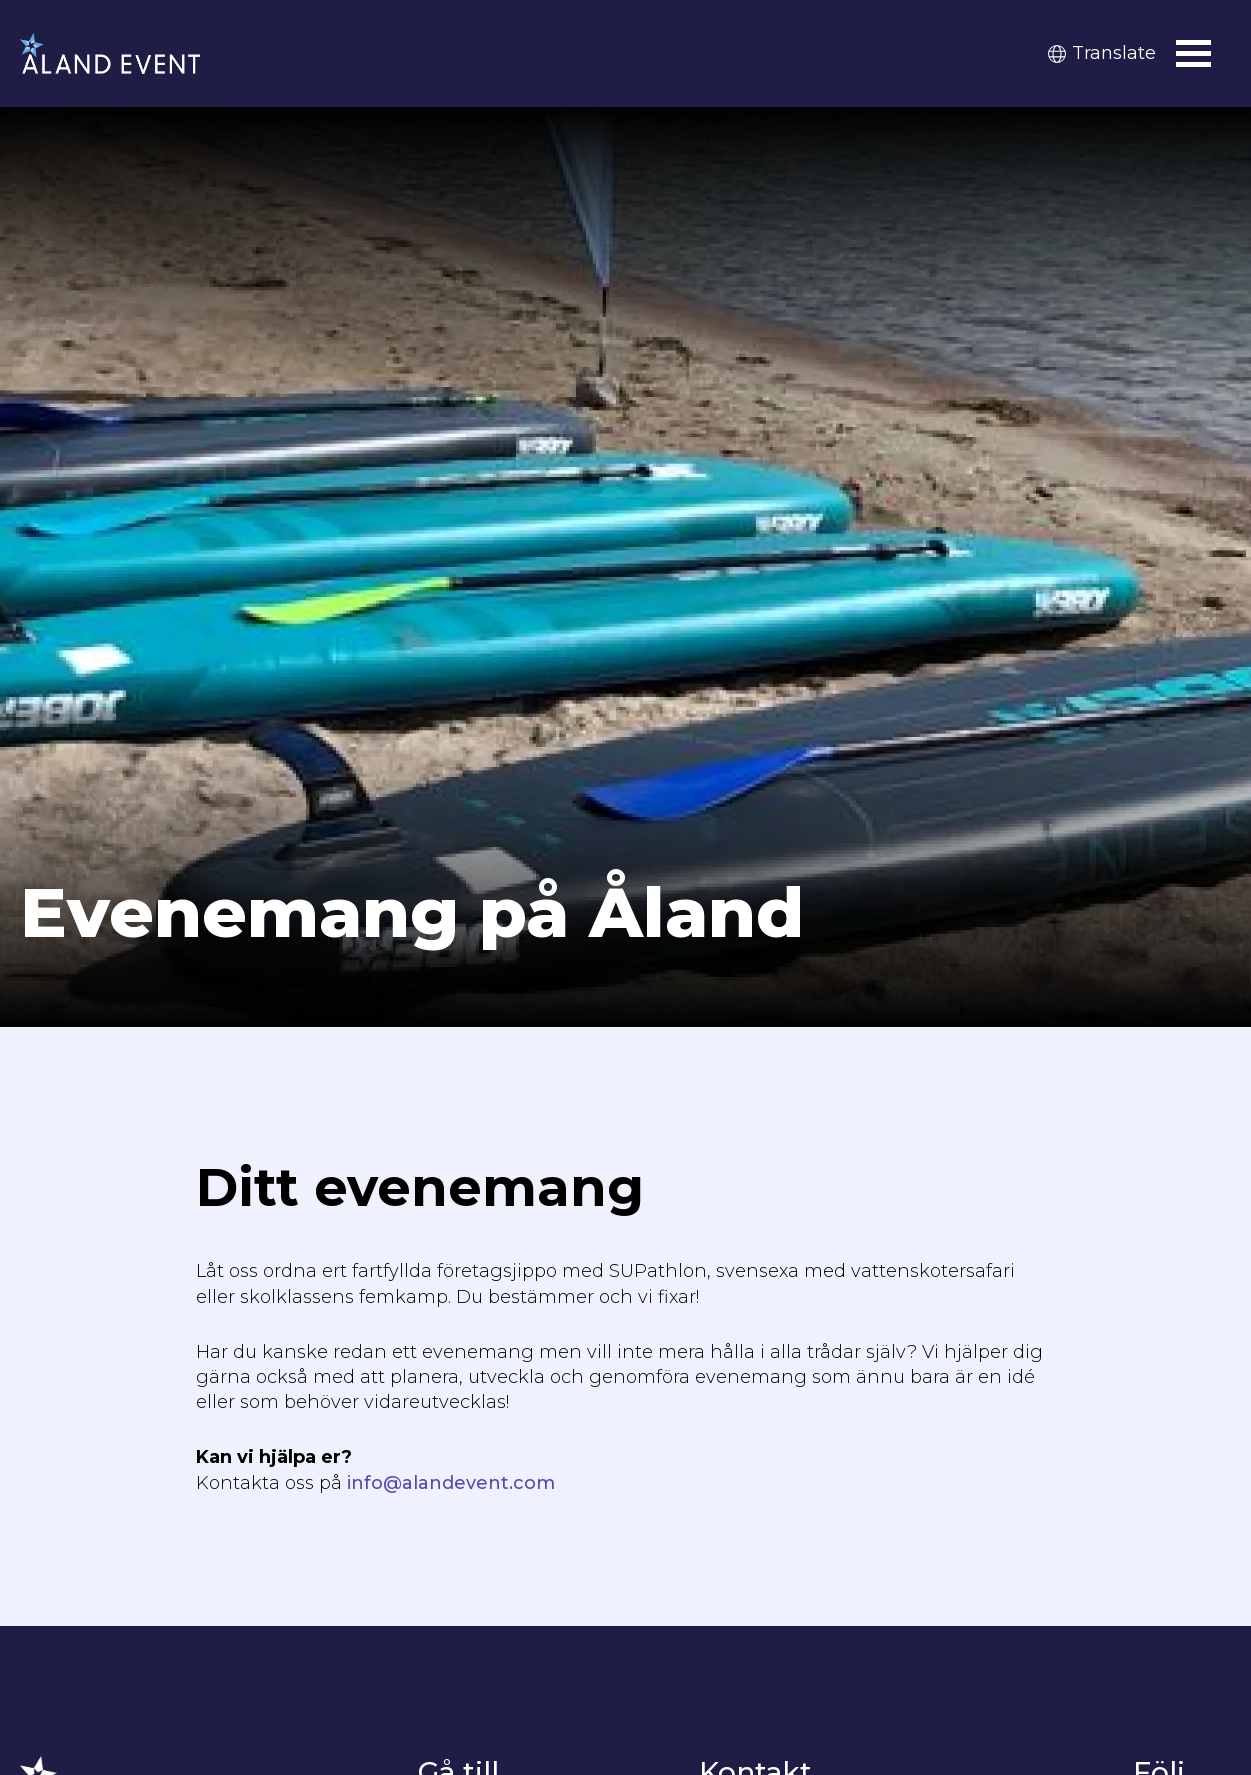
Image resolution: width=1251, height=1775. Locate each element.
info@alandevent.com (451, 1483)
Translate (1102, 53)
